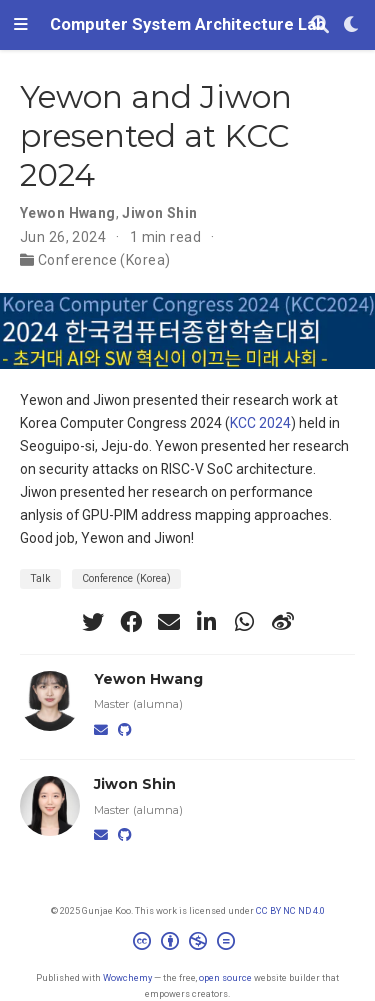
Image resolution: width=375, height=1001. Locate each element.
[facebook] (131, 622)
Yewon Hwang (68, 213)
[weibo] (283, 622)
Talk (40, 578)
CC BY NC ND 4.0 (290, 910)
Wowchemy (127, 977)
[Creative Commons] (188, 944)
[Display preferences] (352, 25)
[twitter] (93, 622)
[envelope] (169, 622)
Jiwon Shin (159, 213)
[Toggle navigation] (21, 25)
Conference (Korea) (104, 260)
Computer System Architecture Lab (188, 24)
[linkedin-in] (207, 622)
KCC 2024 (260, 423)
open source (225, 977)
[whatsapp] (245, 622)
